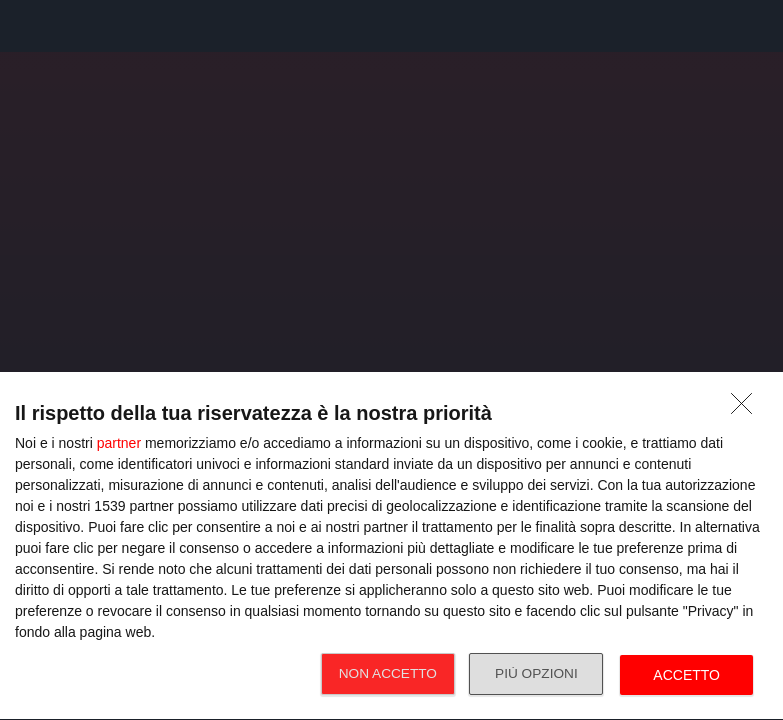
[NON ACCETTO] (747, 409)
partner (119, 443)
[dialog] (391, 546)
